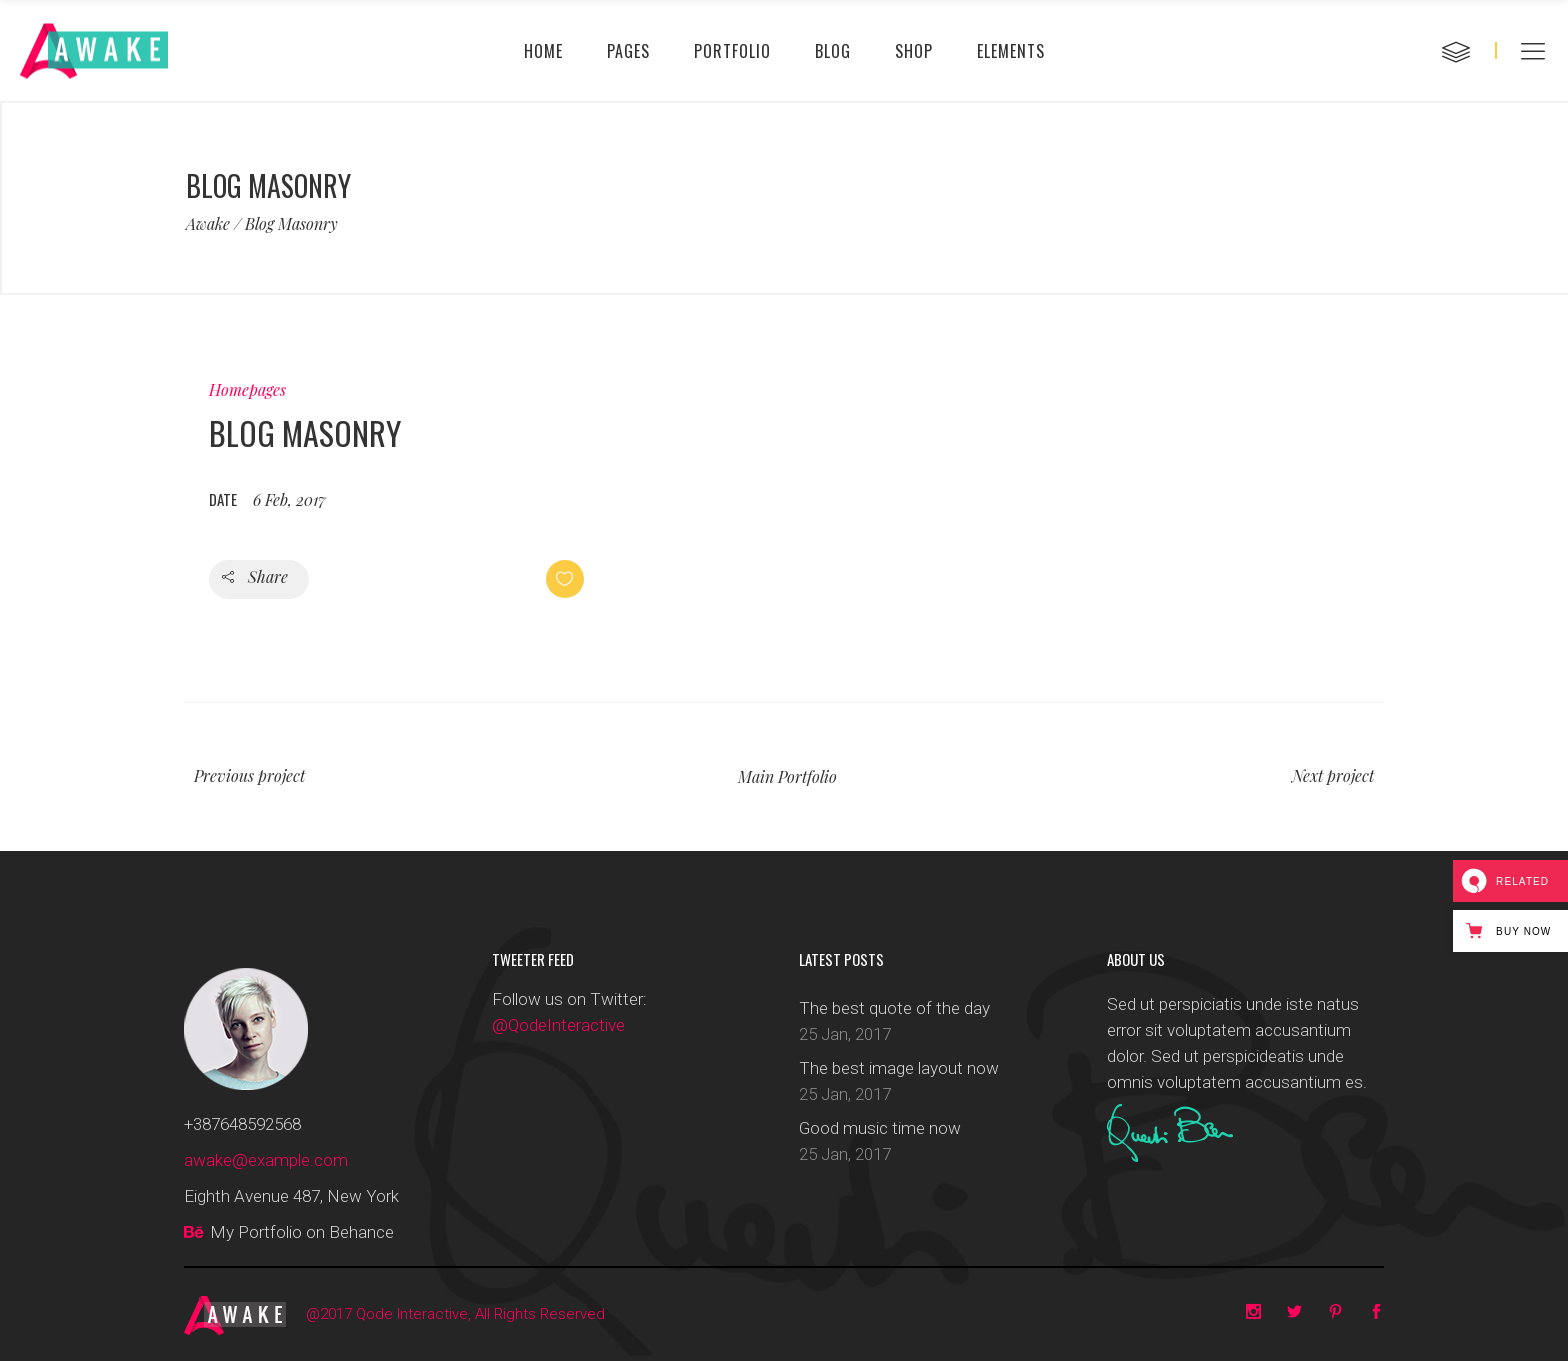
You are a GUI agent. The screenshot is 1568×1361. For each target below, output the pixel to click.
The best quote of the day (894, 1008)
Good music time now (880, 1128)
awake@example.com (266, 1160)
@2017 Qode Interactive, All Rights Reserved (455, 1314)
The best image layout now (899, 1068)
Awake (208, 224)
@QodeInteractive (558, 1025)
